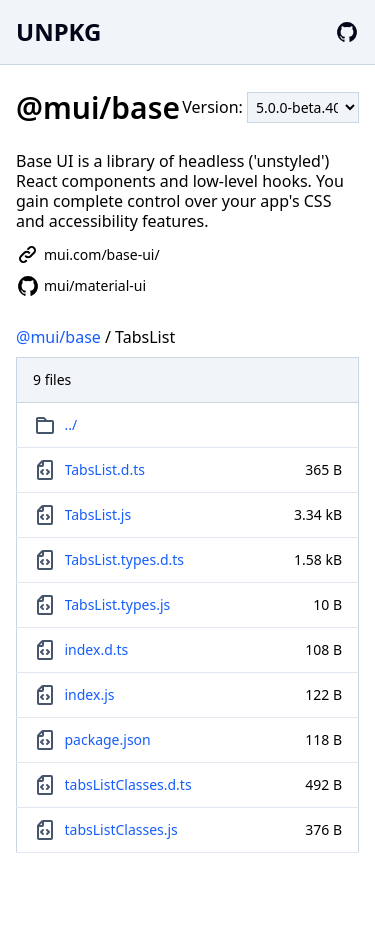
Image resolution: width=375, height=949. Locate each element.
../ (71, 424)
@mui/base (58, 337)
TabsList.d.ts (105, 469)
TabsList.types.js (118, 604)
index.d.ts (97, 649)
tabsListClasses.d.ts (128, 784)
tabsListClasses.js (121, 829)
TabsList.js (98, 514)
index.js (90, 694)
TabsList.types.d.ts (125, 559)
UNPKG (58, 31)
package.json (108, 739)
